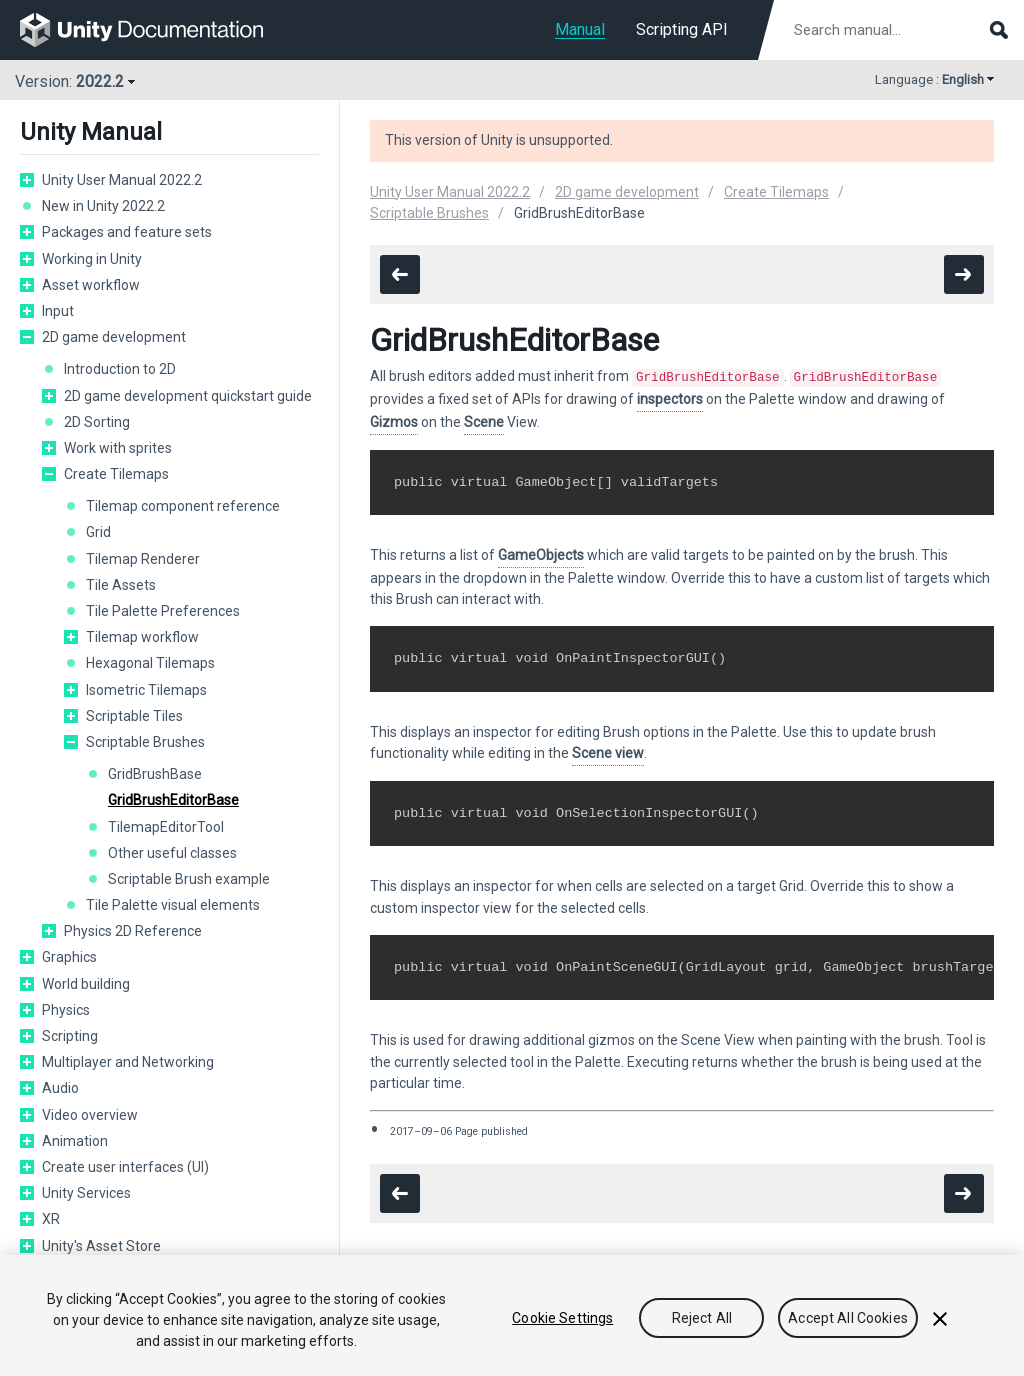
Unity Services (86, 1193)
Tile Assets (121, 585)
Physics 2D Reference (133, 931)
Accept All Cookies (848, 1319)
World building (86, 984)
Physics (66, 1010)
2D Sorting (97, 422)
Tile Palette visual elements (173, 905)
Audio (60, 1088)
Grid (98, 532)
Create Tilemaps (116, 474)
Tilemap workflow (142, 637)
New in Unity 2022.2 (103, 206)
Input (58, 311)
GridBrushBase (155, 774)
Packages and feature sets (127, 232)
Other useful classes (172, 853)
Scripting (70, 1036)
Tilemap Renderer (143, 559)
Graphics (69, 957)
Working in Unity (92, 259)
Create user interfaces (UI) (125, 1167)
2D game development (114, 337)
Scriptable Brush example (189, 879)
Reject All (702, 1319)
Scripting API (682, 29)
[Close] (940, 1320)
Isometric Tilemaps (146, 690)
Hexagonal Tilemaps (150, 663)
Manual (580, 29)
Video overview (90, 1115)
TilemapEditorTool (166, 827)
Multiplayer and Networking (128, 1062)
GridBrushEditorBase (173, 800)
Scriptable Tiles (134, 716)
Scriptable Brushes (145, 742)
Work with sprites (118, 448)
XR (51, 1219)
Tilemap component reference (183, 506)
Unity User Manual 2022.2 (122, 180)
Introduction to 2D (120, 369)
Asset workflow (91, 285)
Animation (75, 1141)
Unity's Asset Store (101, 1246)
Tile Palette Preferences (163, 611)
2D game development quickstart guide (188, 396)
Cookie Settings (562, 1319)
